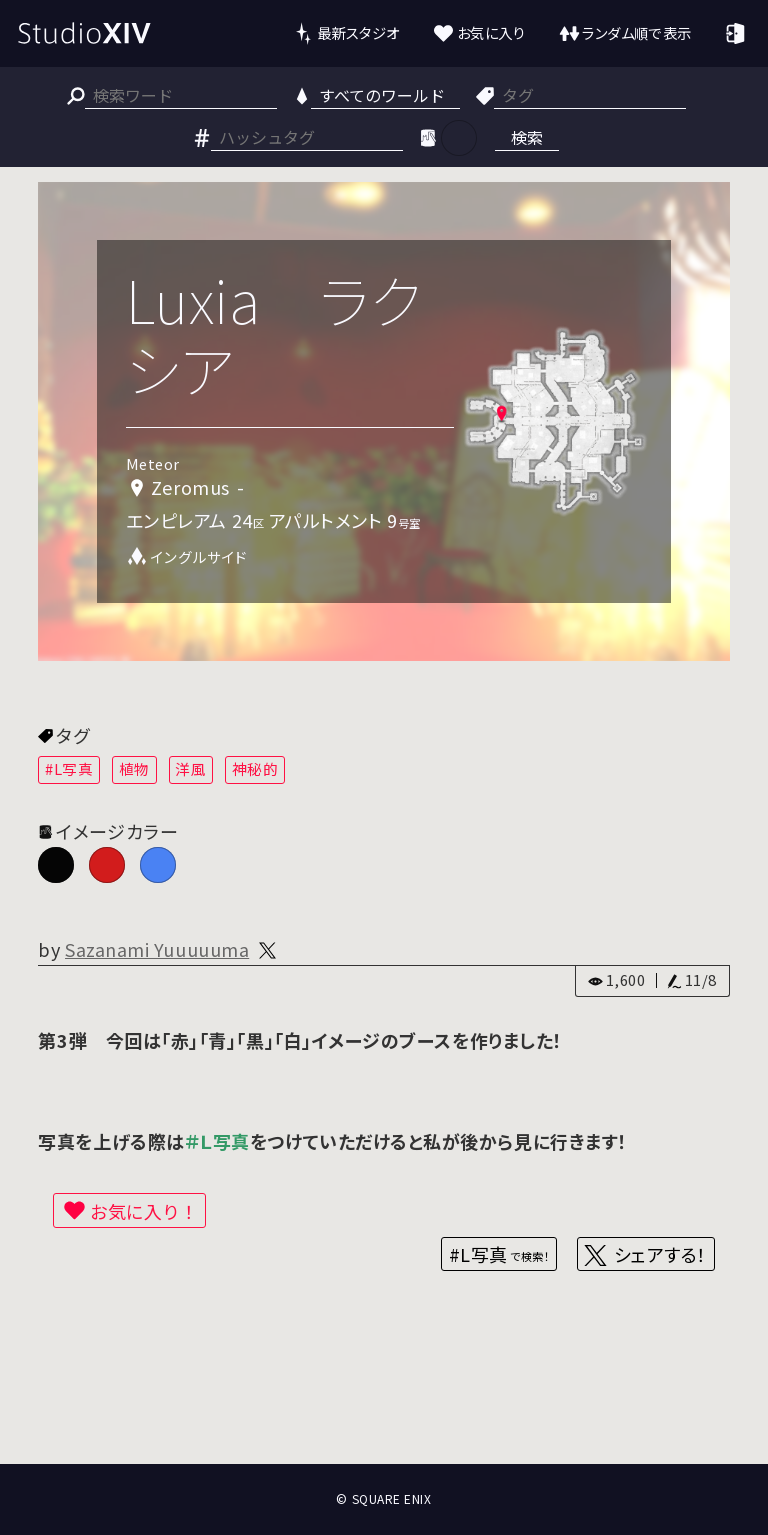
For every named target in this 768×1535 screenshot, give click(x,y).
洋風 (190, 768)
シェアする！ (660, 1254)
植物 (134, 768)
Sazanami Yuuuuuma (157, 949)
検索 (527, 137)
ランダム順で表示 (636, 32)
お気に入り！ (144, 1211)
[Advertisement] (384, 1390)
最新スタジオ (358, 32)
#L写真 (69, 768)
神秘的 (255, 768)
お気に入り (491, 32)
